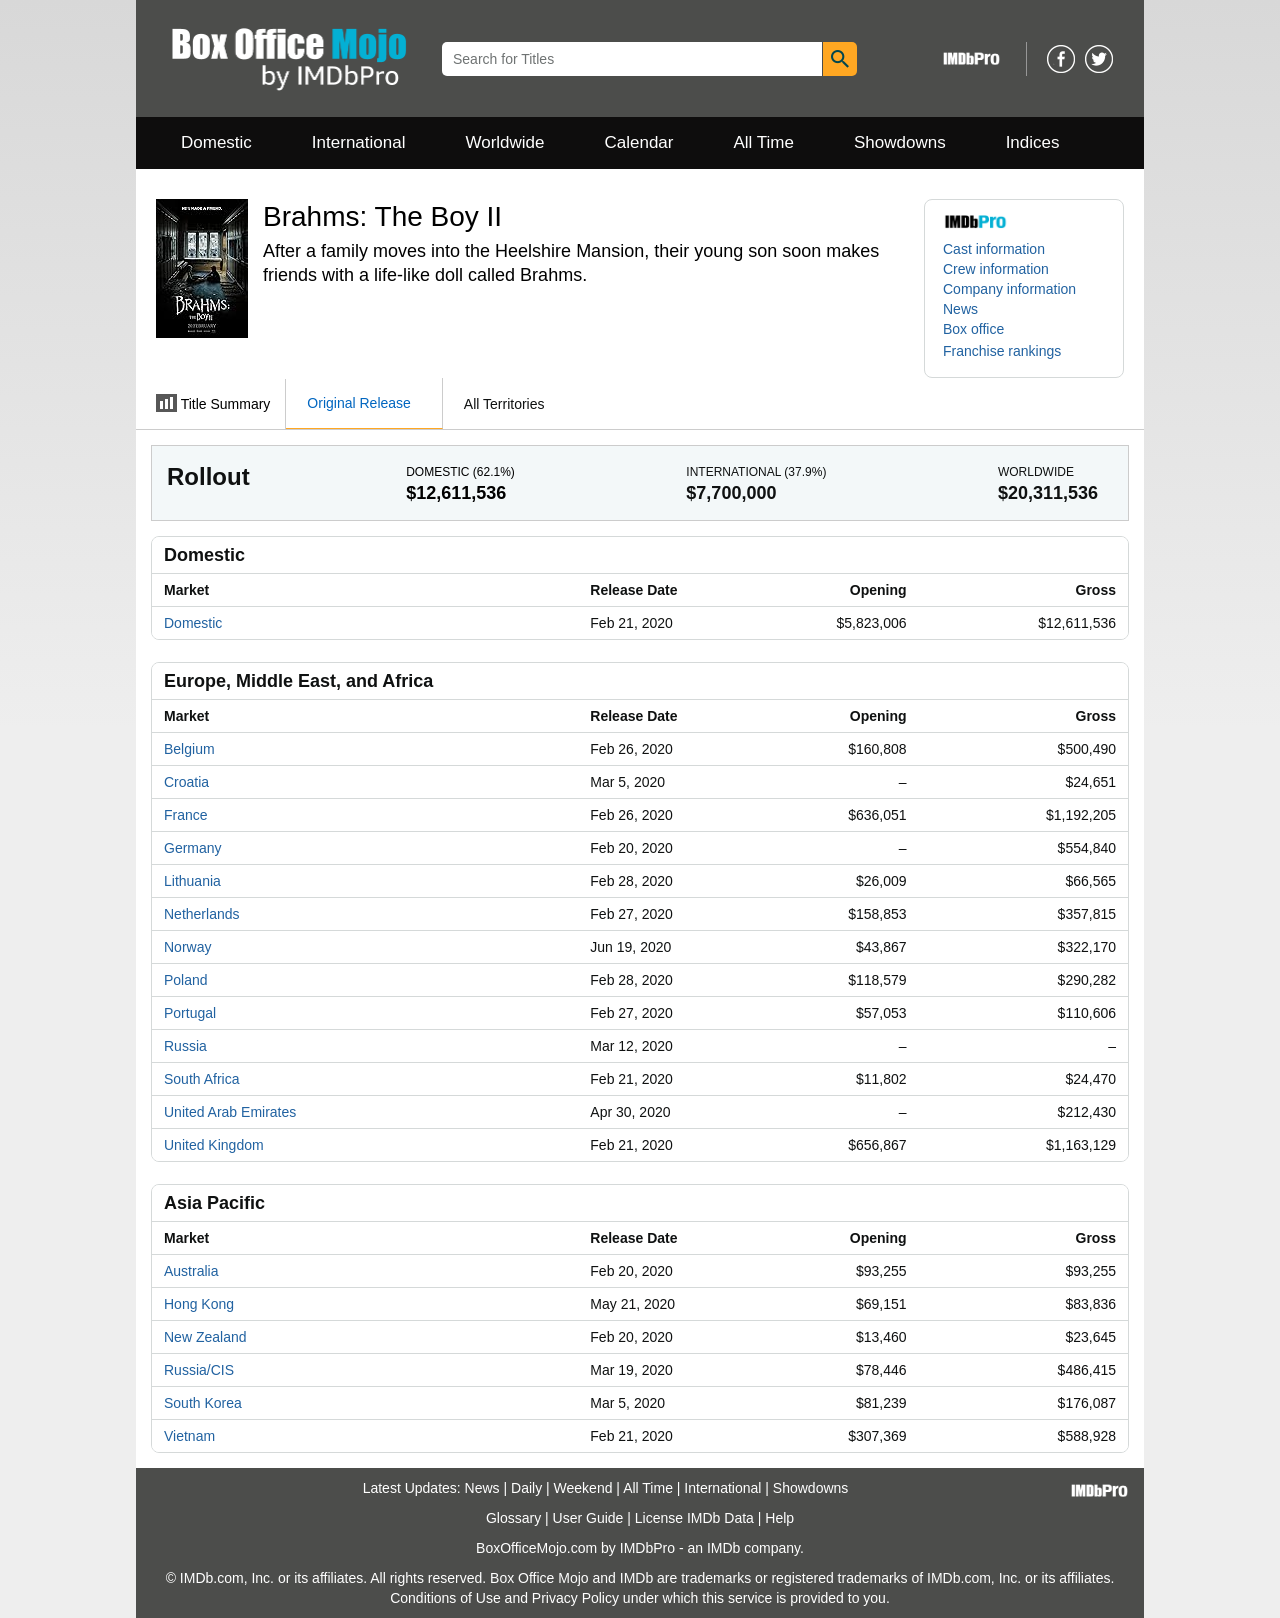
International (359, 142)
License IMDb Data (694, 1518)
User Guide (588, 1518)
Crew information (996, 269)
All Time (764, 142)
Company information (1009, 289)
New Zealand (205, 1337)
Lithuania (192, 881)
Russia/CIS (199, 1370)
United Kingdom (214, 1145)
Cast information (994, 249)
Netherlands (202, 914)
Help (779, 1518)
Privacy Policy (575, 1598)
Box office (973, 329)
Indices (1033, 142)
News (960, 309)
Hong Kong (199, 1304)
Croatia (186, 782)
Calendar (639, 142)
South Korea (203, 1403)
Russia (185, 1046)
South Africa (202, 1079)
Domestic (216, 142)
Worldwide (504, 142)
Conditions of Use (445, 1598)
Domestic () (460, 472)
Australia (191, 1271)
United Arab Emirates (230, 1112)
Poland (186, 980)
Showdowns (900, 142)
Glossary (513, 1518)
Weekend (583, 1488)
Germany (193, 848)
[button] (1012, 351)
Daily (526, 1488)
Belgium (189, 749)
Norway (187, 947)
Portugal (190, 1013)
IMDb (723, 1548)
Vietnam (189, 1436)
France (186, 815)
